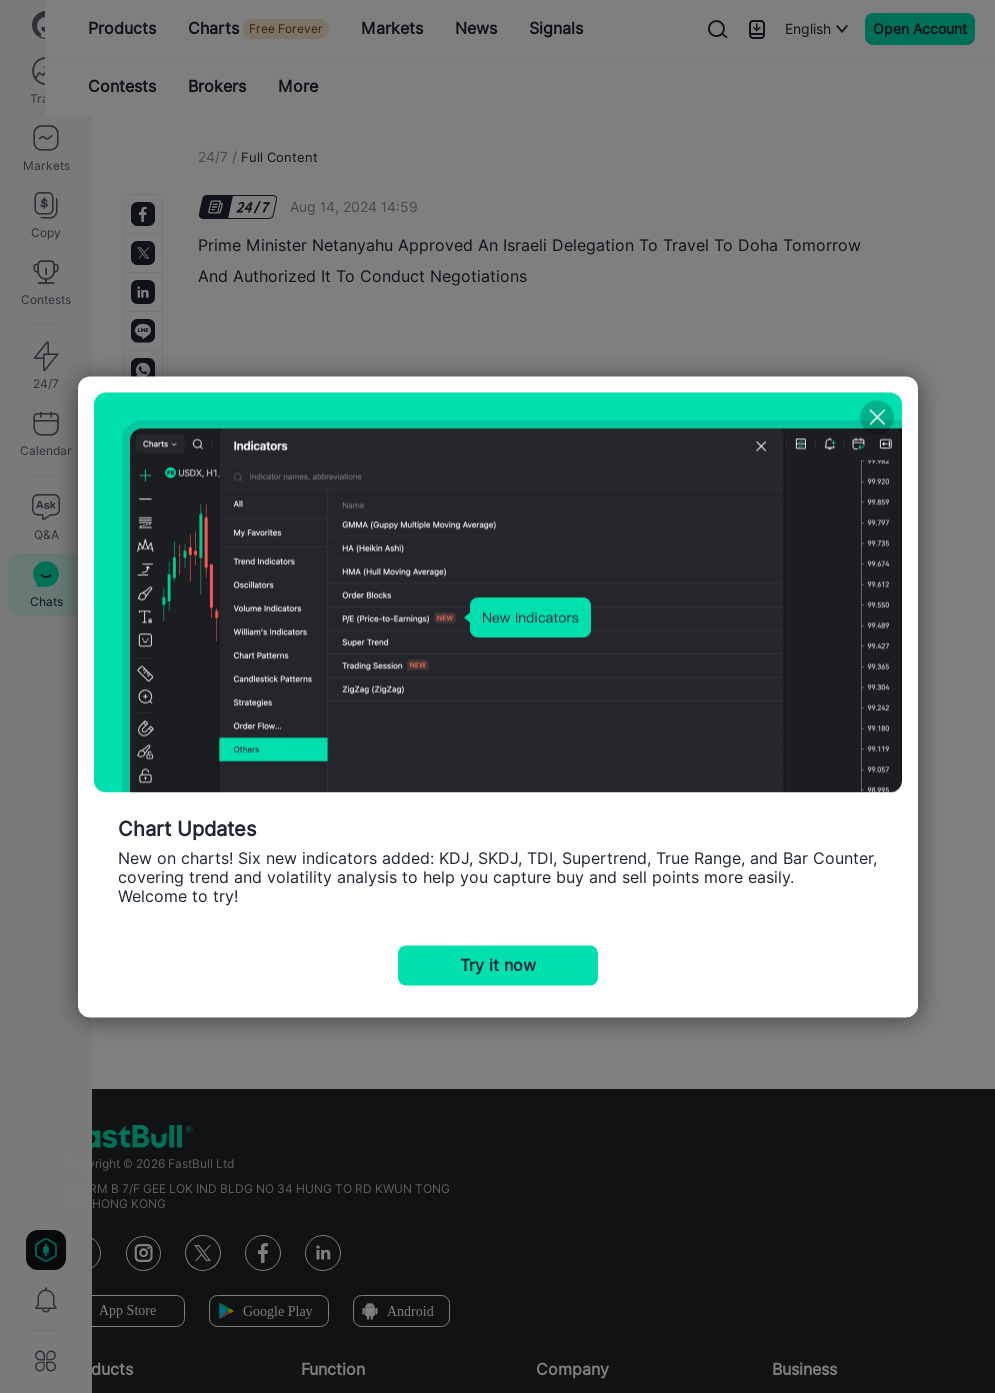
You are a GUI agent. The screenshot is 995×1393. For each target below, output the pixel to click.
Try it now (498, 964)
